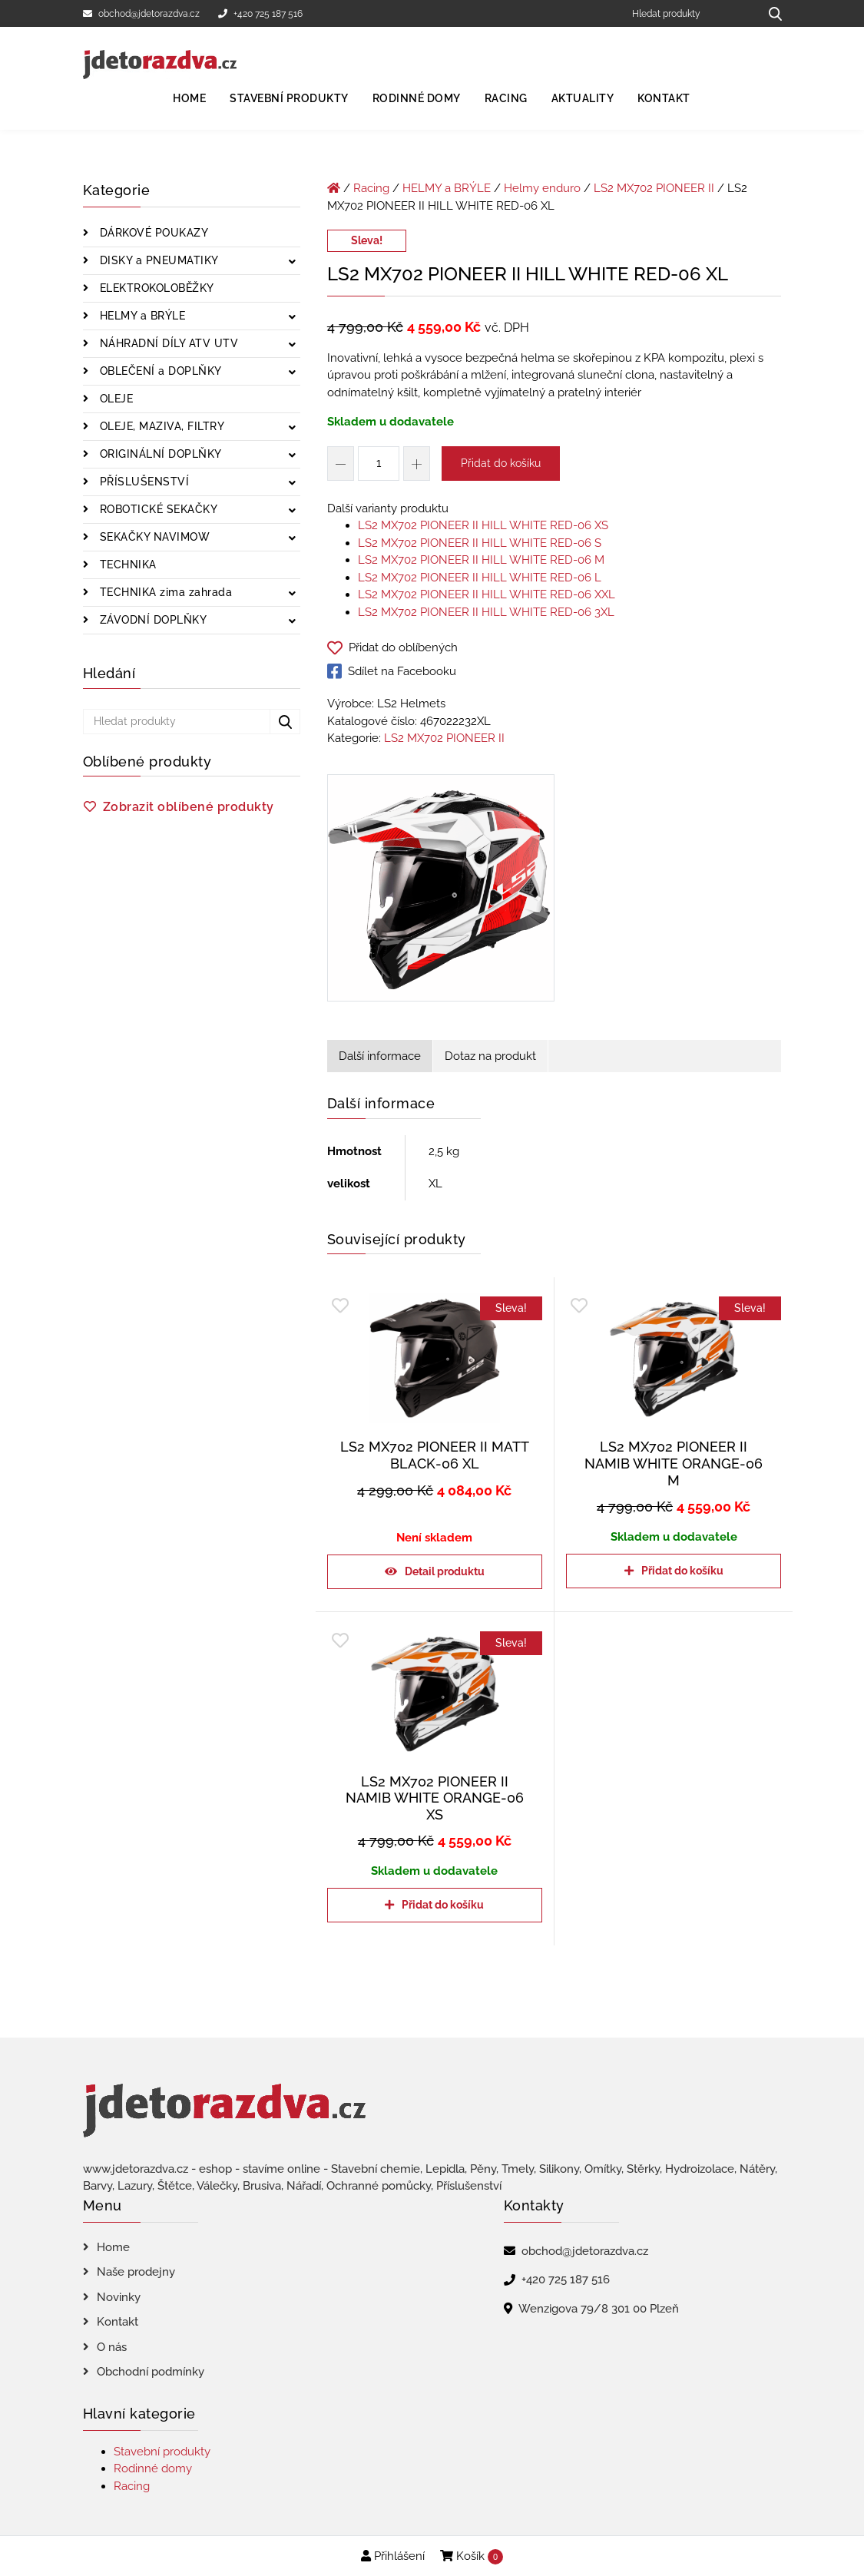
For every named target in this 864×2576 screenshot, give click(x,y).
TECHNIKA (126, 564)
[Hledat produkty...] (770, 13)
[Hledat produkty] (690, 13)
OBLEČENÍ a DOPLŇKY (159, 371)
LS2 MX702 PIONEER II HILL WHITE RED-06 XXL (486, 594)
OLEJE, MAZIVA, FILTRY (160, 426)
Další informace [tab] (380, 1056)
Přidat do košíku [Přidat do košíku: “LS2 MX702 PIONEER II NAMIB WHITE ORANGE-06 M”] (682, 1570)
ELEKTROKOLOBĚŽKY (155, 288)
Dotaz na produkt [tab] (490, 1056)
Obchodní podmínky (150, 2372)
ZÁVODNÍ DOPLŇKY (151, 620)
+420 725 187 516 (260, 13)
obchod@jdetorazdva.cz (141, 13)
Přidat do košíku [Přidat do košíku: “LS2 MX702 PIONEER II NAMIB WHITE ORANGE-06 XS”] (443, 1905)
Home (189, 98)
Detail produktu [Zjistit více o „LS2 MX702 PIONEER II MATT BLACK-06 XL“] (445, 1571)
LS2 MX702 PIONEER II (654, 188)
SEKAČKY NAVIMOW (153, 537)
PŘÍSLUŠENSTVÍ (142, 481)
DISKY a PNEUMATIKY (157, 260)
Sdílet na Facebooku (391, 671)
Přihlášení (393, 2556)
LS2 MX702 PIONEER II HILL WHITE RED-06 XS (483, 525)
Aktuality (582, 98)
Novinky (119, 2297)
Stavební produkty (289, 98)
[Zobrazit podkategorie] (292, 262)
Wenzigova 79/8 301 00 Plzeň (598, 2309)
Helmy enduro (542, 188)
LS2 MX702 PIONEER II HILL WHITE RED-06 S (479, 543)
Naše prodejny (136, 2272)
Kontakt (663, 98)
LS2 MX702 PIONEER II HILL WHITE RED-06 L (479, 577)
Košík (471, 2556)
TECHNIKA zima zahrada (164, 592)
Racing (506, 98)
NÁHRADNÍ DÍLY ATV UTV (167, 343)
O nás (112, 2347)
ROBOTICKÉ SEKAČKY (156, 509)
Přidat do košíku (501, 463)
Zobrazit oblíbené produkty (188, 807)
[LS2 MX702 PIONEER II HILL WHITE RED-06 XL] (440, 891)
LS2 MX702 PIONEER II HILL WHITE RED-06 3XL (486, 612)
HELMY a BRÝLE (140, 316)
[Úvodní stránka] (333, 188)
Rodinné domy (416, 98)
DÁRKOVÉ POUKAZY (152, 233)
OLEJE (114, 398)
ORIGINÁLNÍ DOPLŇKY (159, 454)
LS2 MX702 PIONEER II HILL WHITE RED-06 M (481, 560)
